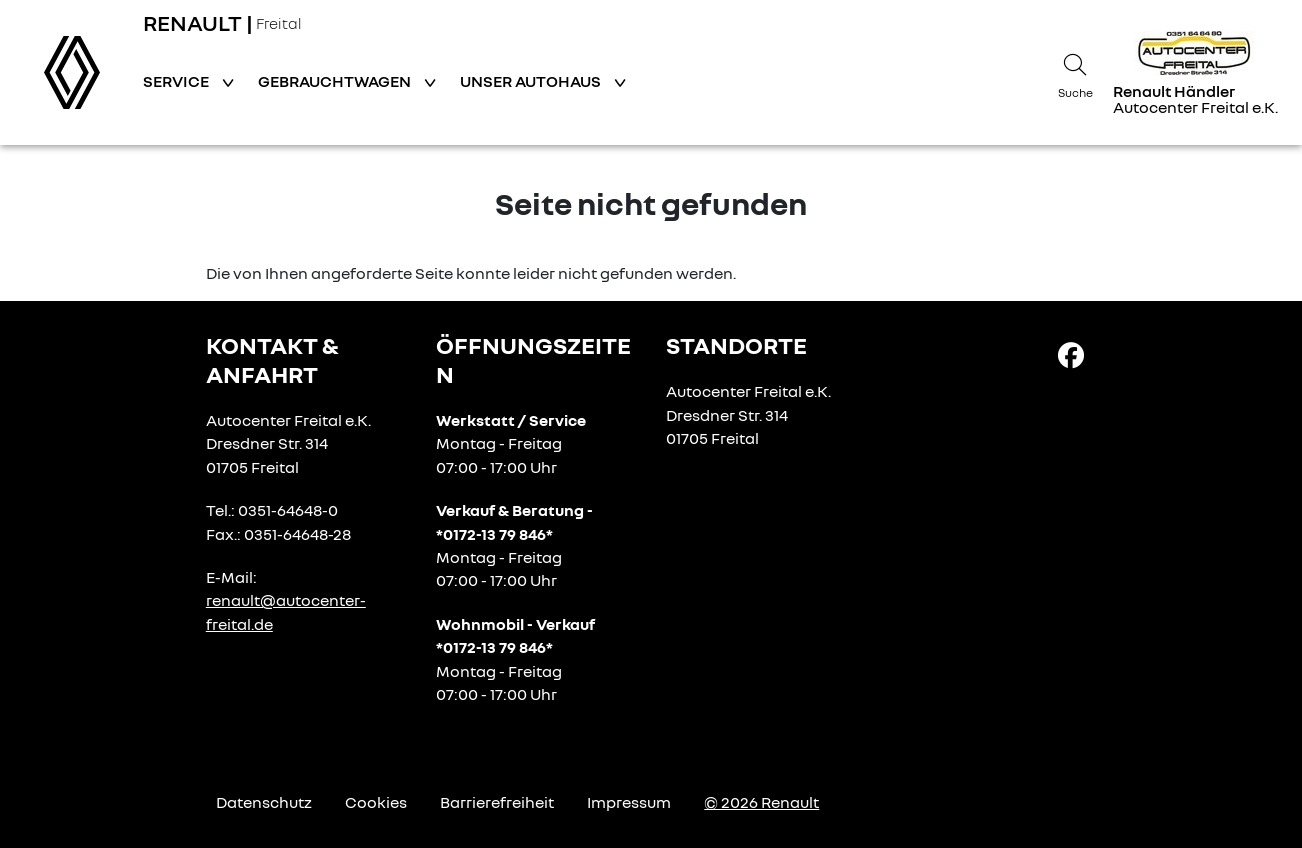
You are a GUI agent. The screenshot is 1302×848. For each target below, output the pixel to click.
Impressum (629, 802)
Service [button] (177, 81)
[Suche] (1075, 73)
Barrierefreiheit (497, 802)
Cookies (376, 802)
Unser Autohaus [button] (532, 81)
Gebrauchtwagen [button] (336, 81)
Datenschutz (264, 802)
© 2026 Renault (761, 802)
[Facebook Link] (1071, 354)
